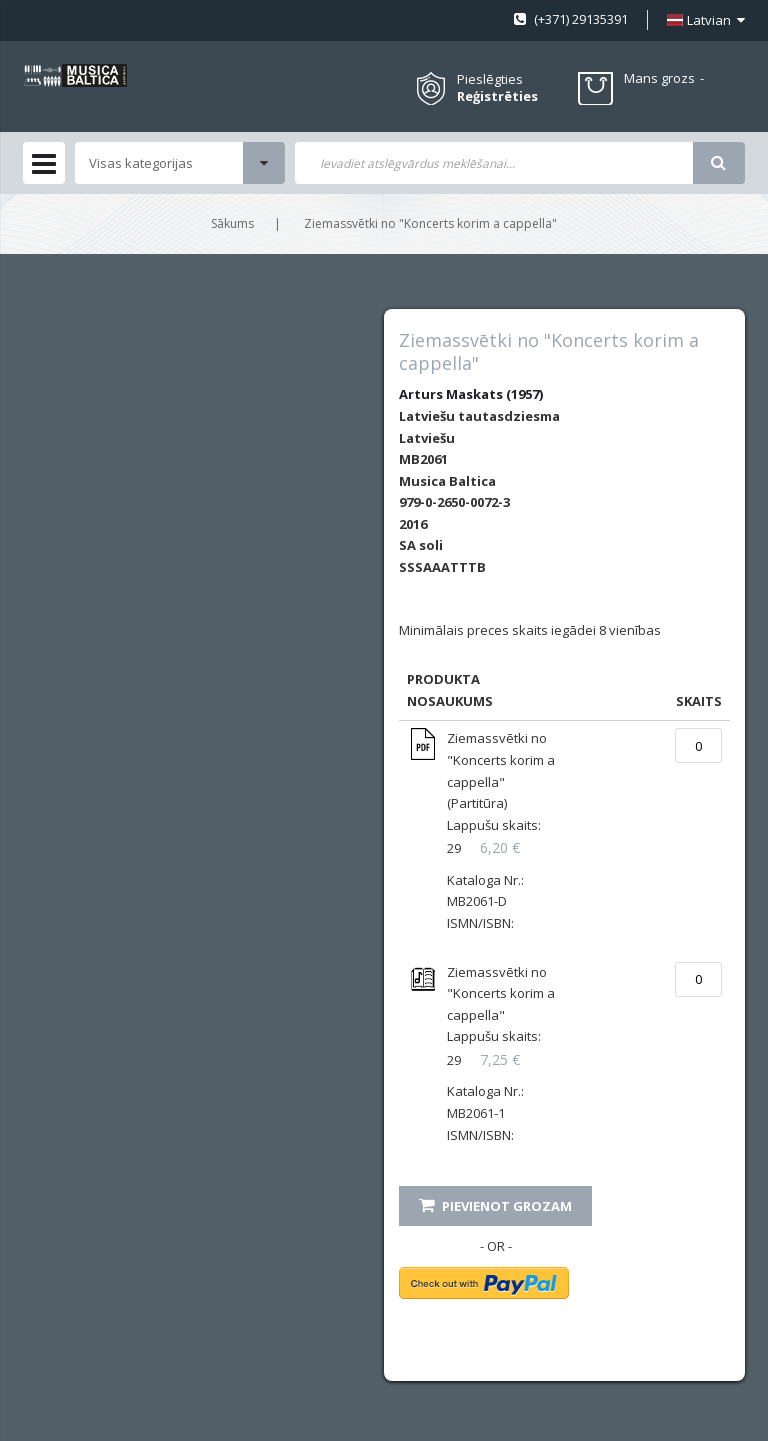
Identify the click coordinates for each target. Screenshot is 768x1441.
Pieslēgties (490, 79)
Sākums (232, 223)
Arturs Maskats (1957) (471, 394)
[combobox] (494, 163)
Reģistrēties (497, 96)
